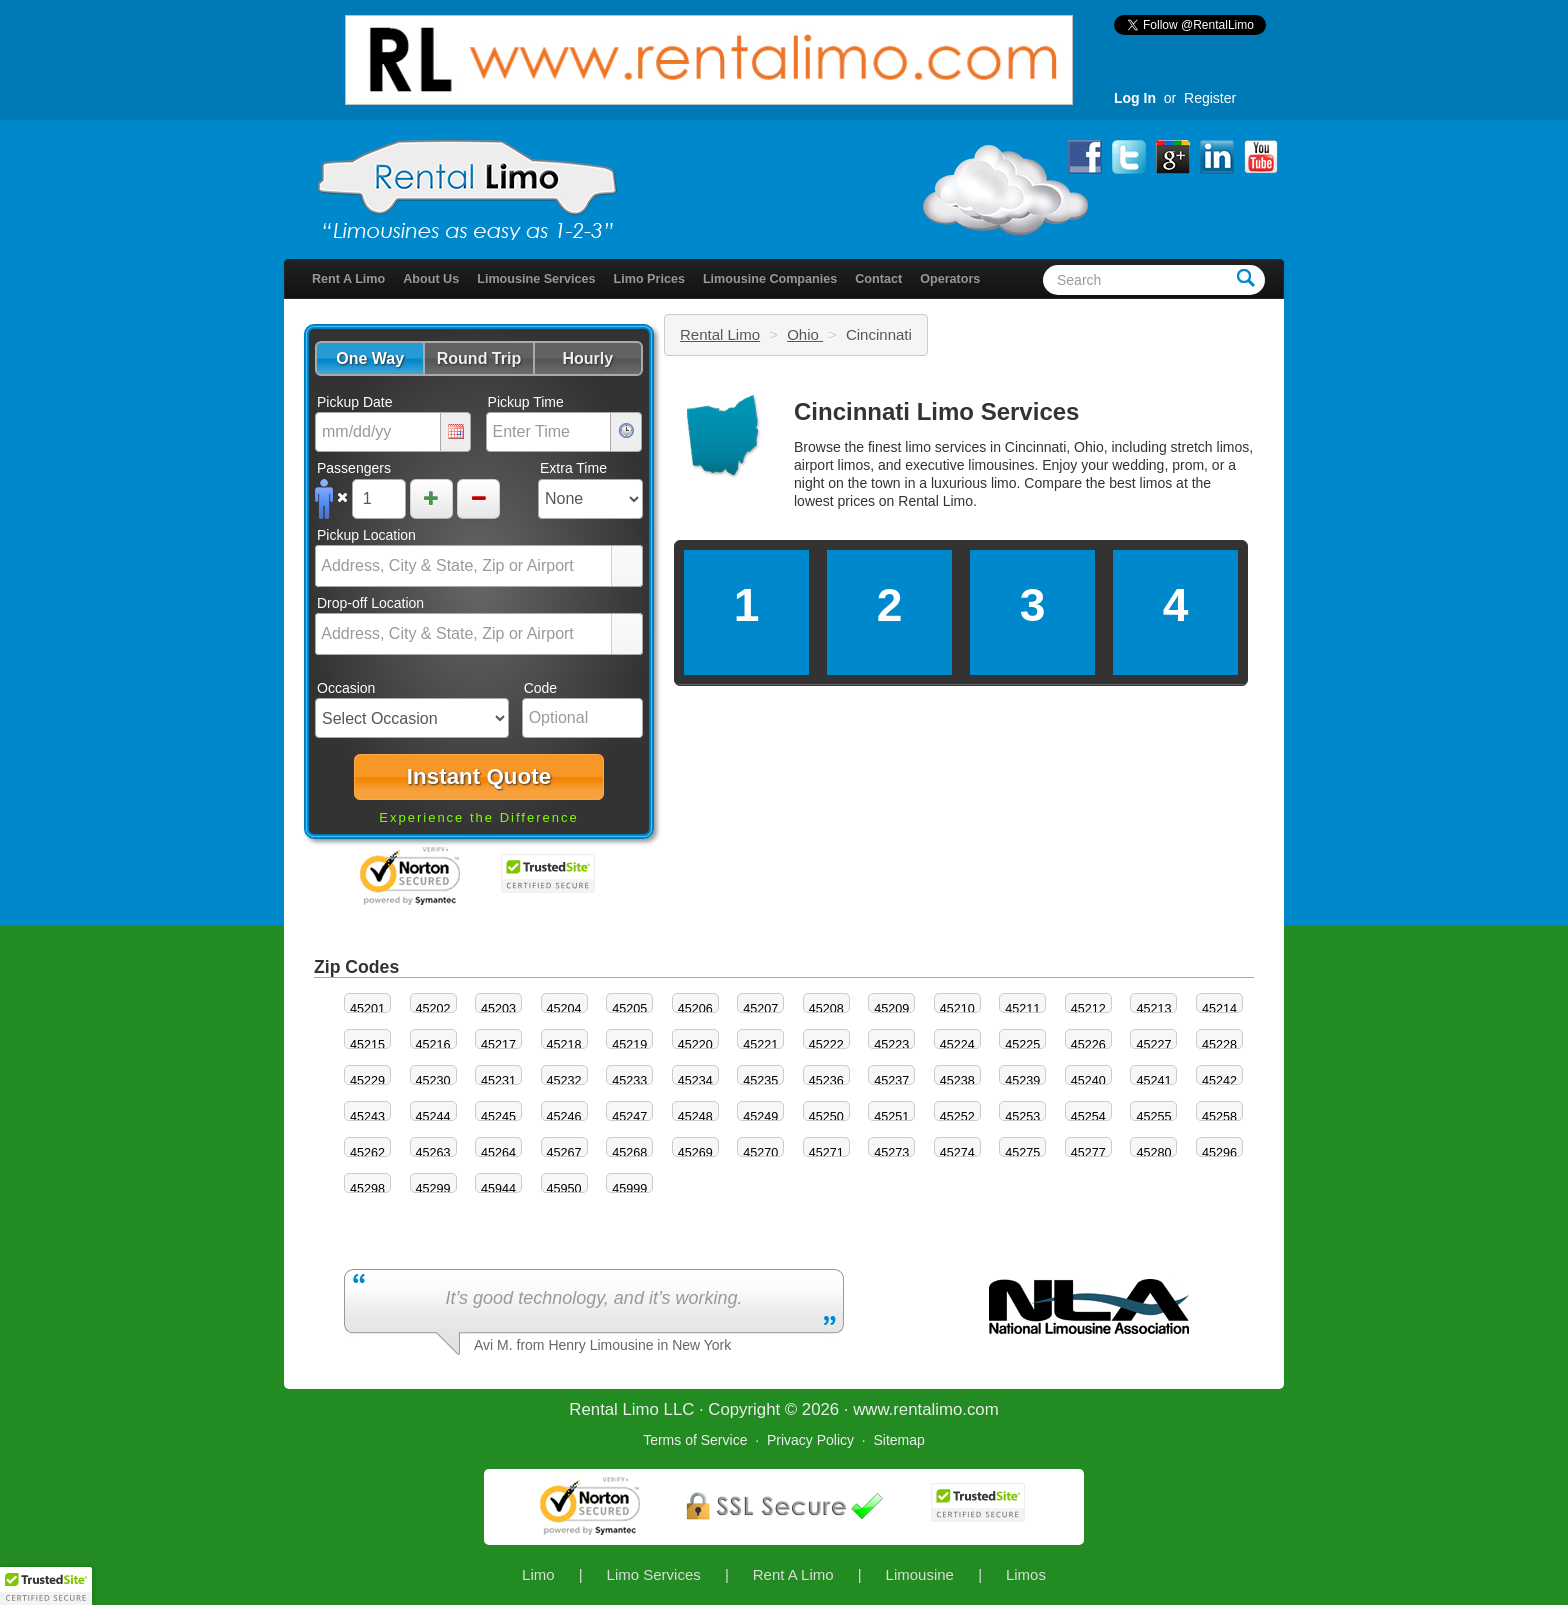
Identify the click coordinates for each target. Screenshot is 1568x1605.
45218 (564, 1045)
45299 (433, 1189)
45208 (826, 1009)
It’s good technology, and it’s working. (593, 1298)
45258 (1219, 1117)
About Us (431, 279)
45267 (564, 1153)
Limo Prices (649, 279)
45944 (498, 1189)
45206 (695, 1009)
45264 (498, 1153)
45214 (1219, 1009)
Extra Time (573, 468)
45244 (433, 1117)
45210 (957, 1009)
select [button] (627, 567)
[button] (369, 358)
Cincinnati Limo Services (936, 411)
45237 (891, 1081)
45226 (1088, 1045)
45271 (826, 1153)
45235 (760, 1081)
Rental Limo (720, 334)
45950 (564, 1189)
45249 (760, 1117)
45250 (826, 1117)
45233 (629, 1081)
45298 (367, 1189)
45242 (1219, 1081)
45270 (760, 1153)
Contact (878, 279)
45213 (1153, 1009)
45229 (367, 1081)
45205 (629, 1009)
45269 (695, 1153)
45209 (891, 1009)
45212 (1088, 1009)
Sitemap (898, 1440)
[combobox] (464, 566)
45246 (564, 1117)
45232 (564, 1081)
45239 (1022, 1081)
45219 (629, 1045)
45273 (891, 1153)
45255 (1153, 1117)
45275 (1022, 1153)
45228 (1219, 1045)
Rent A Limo (348, 279)
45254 (1088, 1117)
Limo (538, 1574)
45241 (1153, 1081)
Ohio (805, 334)
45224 (957, 1045)
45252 (957, 1117)
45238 (957, 1081)
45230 (433, 1081)
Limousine (920, 1574)
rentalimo (927, 1409)
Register (1210, 98)
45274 (957, 1153)
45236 (826, 1081)
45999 (629, 1189)
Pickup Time (526, 402)
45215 (367, 1045)
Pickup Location (366, 535)
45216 (433, 1045)
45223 (891, 1045)
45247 (629, 1117)
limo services (945, 447)
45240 (1088, 1081)
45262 (367, 1153)
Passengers (354, 468)
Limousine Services (536, 279)
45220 (695, 1045)
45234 (695, 1081)
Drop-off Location (370, 603)
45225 (1022, 1045)
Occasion (346, 688)
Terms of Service (695, 1440)
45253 (1022, 1117)
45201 (367, 1009)
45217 (498, 1045)
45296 (1219, 1153)
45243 (367, 1117)
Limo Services (654, 1574)
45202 (433, 1009)
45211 (1022, 1009)
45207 (760, 1009)
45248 (695, 1117)
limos (1156, 483)
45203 (498, 1009)
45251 (891, 1117)
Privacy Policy (810, 1440)
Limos (1026, 1574)
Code (540, 688)
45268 (629, 1153)
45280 (1153, 1153)
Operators (950, 279)
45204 (564, 1009)
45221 (760, 1045)
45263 (433, 1153)
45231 (498, 1081)
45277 (1088, 1153)
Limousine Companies (770, 279)
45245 (498, 1117)
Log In (1135, 98)
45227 (1153, 1045)
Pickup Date (354, 402)
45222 (826, 1045)
